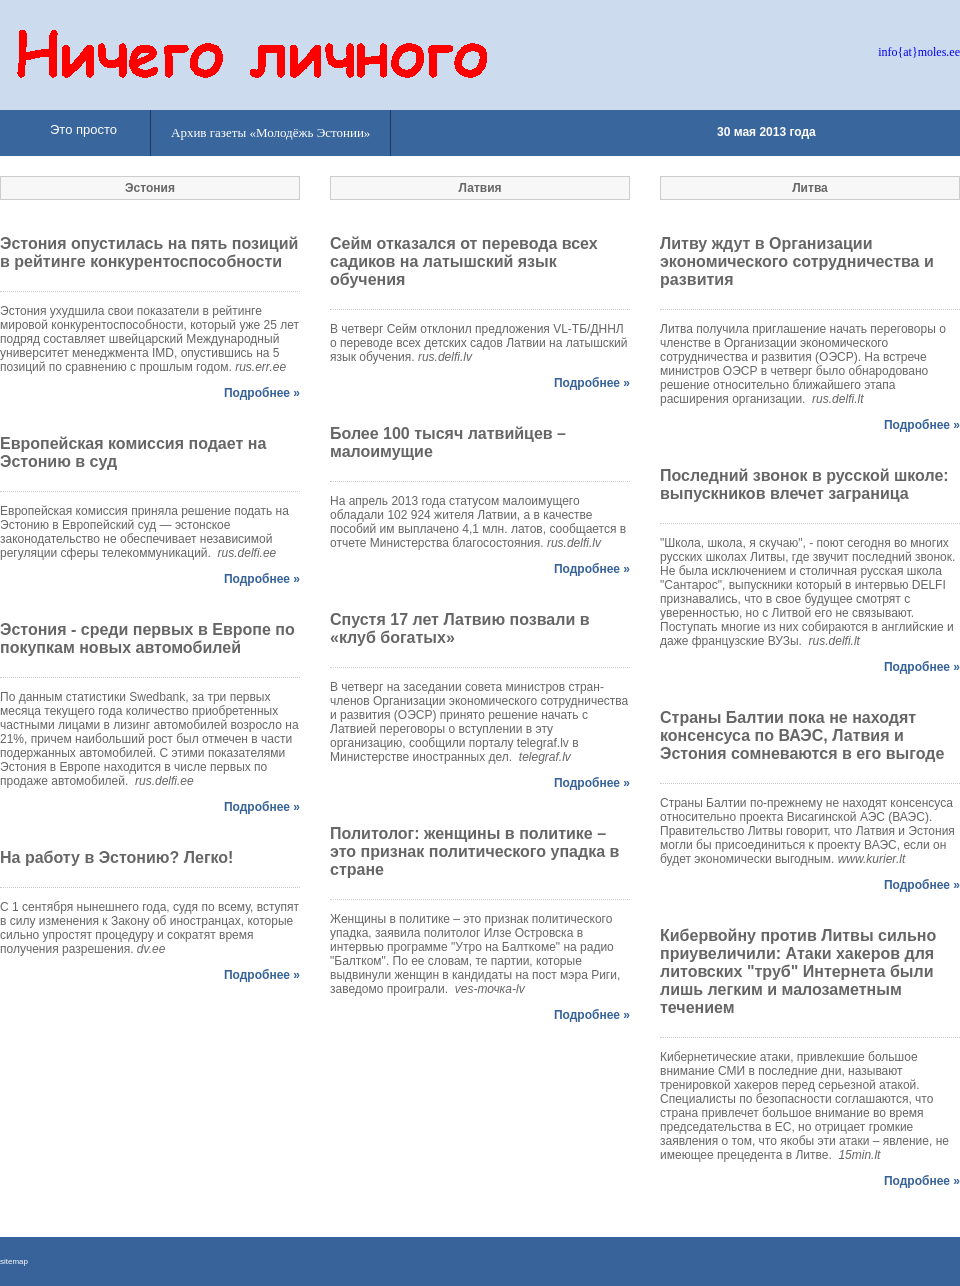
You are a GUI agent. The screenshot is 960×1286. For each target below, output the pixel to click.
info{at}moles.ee (919, 52)
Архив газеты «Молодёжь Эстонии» (270, 132)
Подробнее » (262, 393)
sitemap (14, 1261)
